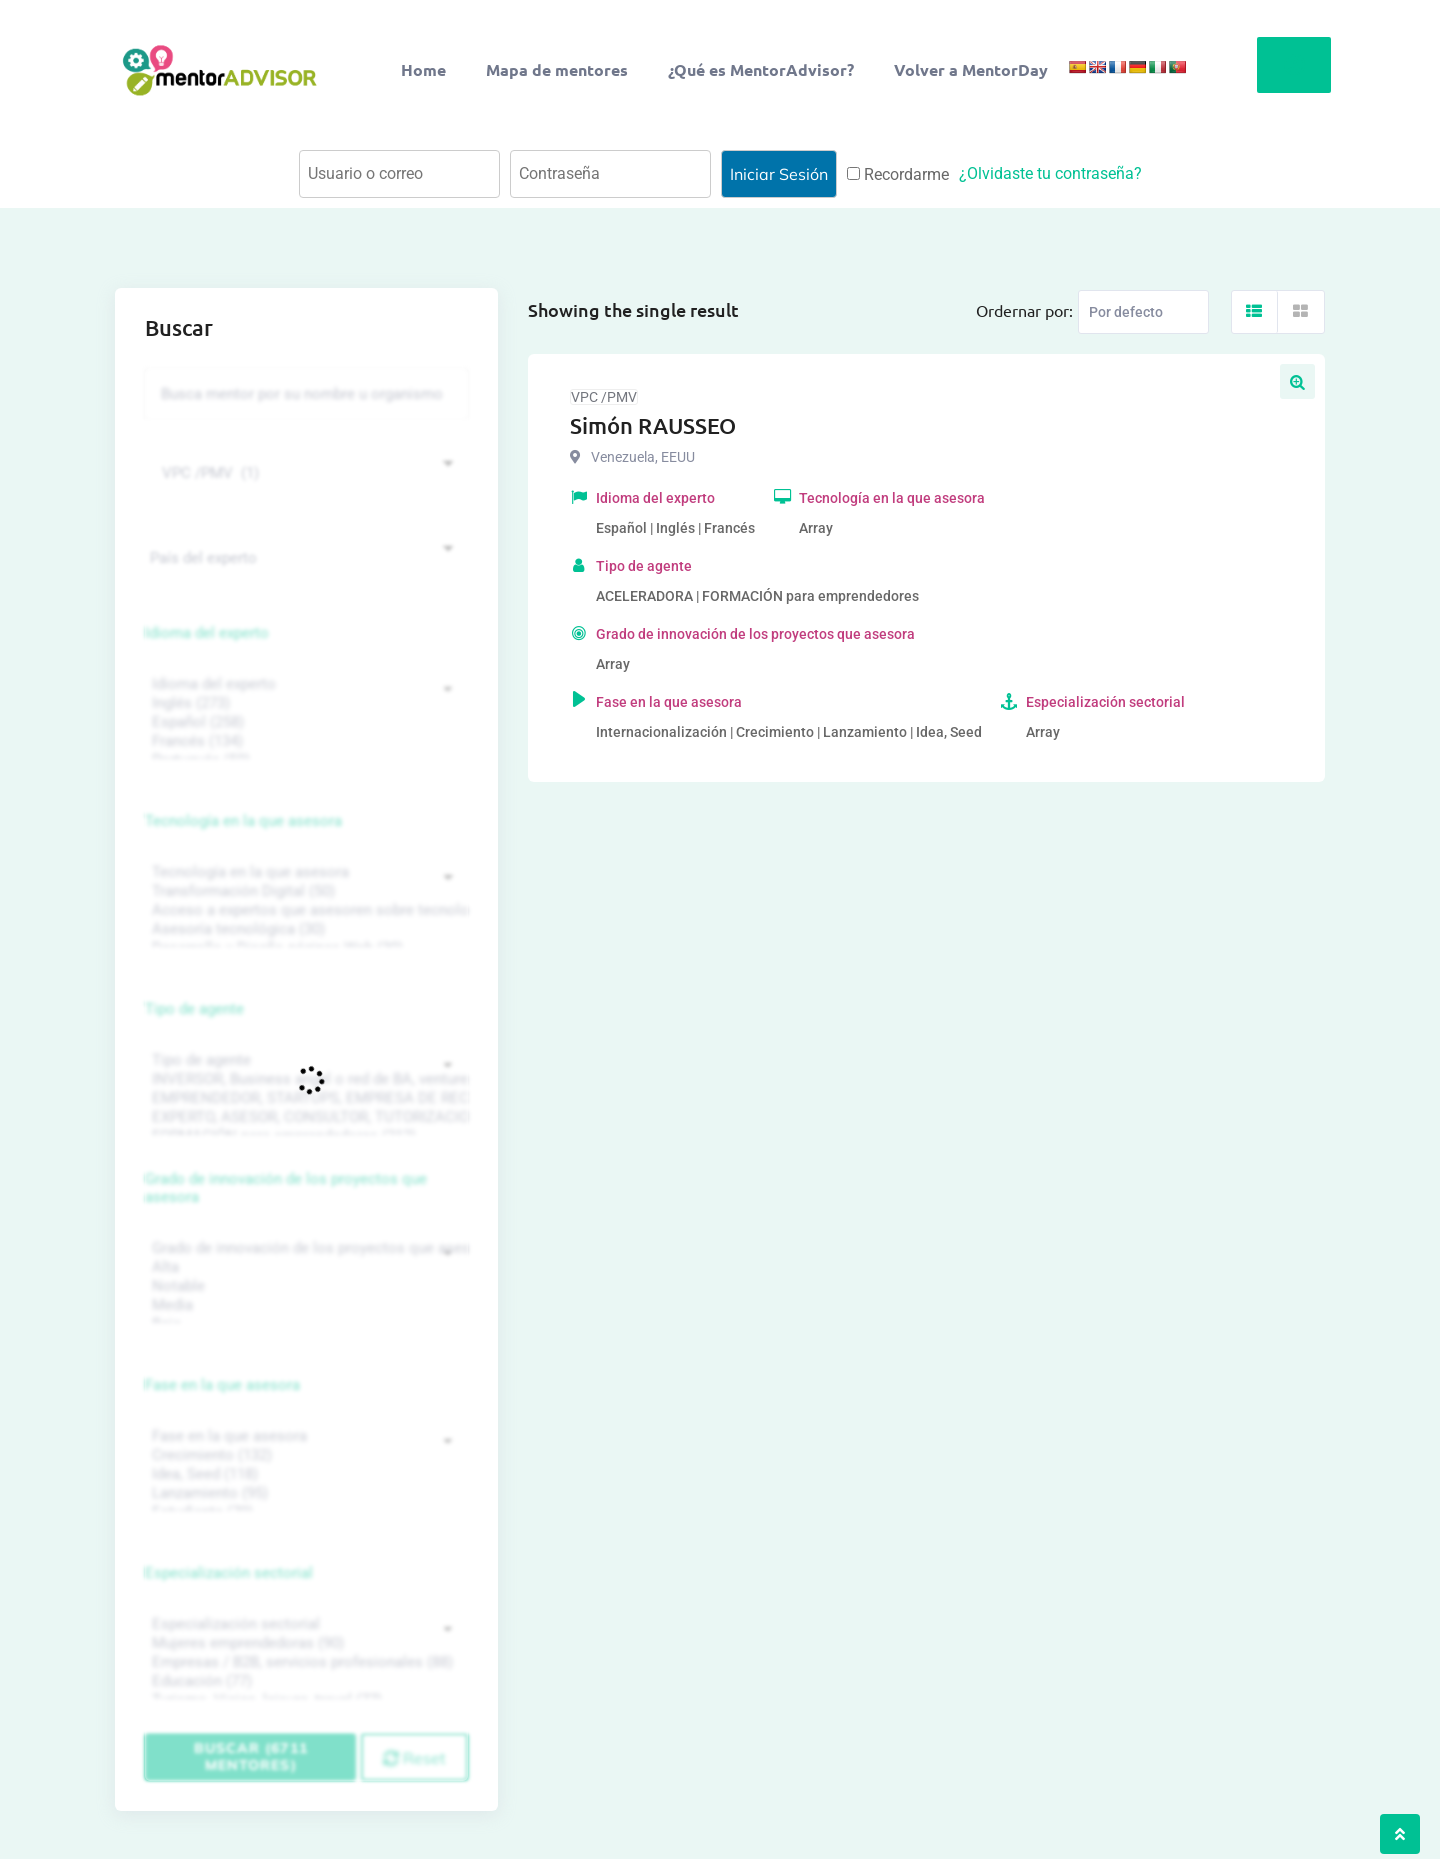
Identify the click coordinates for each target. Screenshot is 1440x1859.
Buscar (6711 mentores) (251, 1756)
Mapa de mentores (557, 69)
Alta (304, 1267)
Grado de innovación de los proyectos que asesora (286, 1188)
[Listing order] (1143, 312)
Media (304, 1305)
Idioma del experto (207, 633)
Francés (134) (304, 741)
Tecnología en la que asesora (243, 821)
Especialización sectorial (229, 1573)
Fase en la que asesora (222, 1385)
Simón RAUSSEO (653, 425)
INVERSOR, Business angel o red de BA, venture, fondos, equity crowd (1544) (304, 1079)
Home (423, 69)
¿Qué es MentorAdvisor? (761, 69)
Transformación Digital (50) (304, 891)
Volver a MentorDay (971, 69)
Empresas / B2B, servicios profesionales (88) (304, 1662)
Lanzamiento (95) (304, 1493)
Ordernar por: (1024, 310)
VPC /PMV (604, 397)
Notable (304, 1286)
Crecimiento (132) (304, 1455)
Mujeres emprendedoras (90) (304, 1643)
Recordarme (898, 174)
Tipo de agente (194, 1009)
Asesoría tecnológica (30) (304, 929)
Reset (414, 1758)
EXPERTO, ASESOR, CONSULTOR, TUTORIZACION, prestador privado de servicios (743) (304, 1117)
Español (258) (304, 722)
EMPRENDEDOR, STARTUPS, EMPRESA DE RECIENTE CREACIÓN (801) (304, 1098)
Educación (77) (304, 1681)
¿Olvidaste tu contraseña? (1050, 173)
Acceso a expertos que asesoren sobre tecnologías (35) (304, 910)
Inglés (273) (304, 703)
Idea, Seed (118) (304, 1474)
